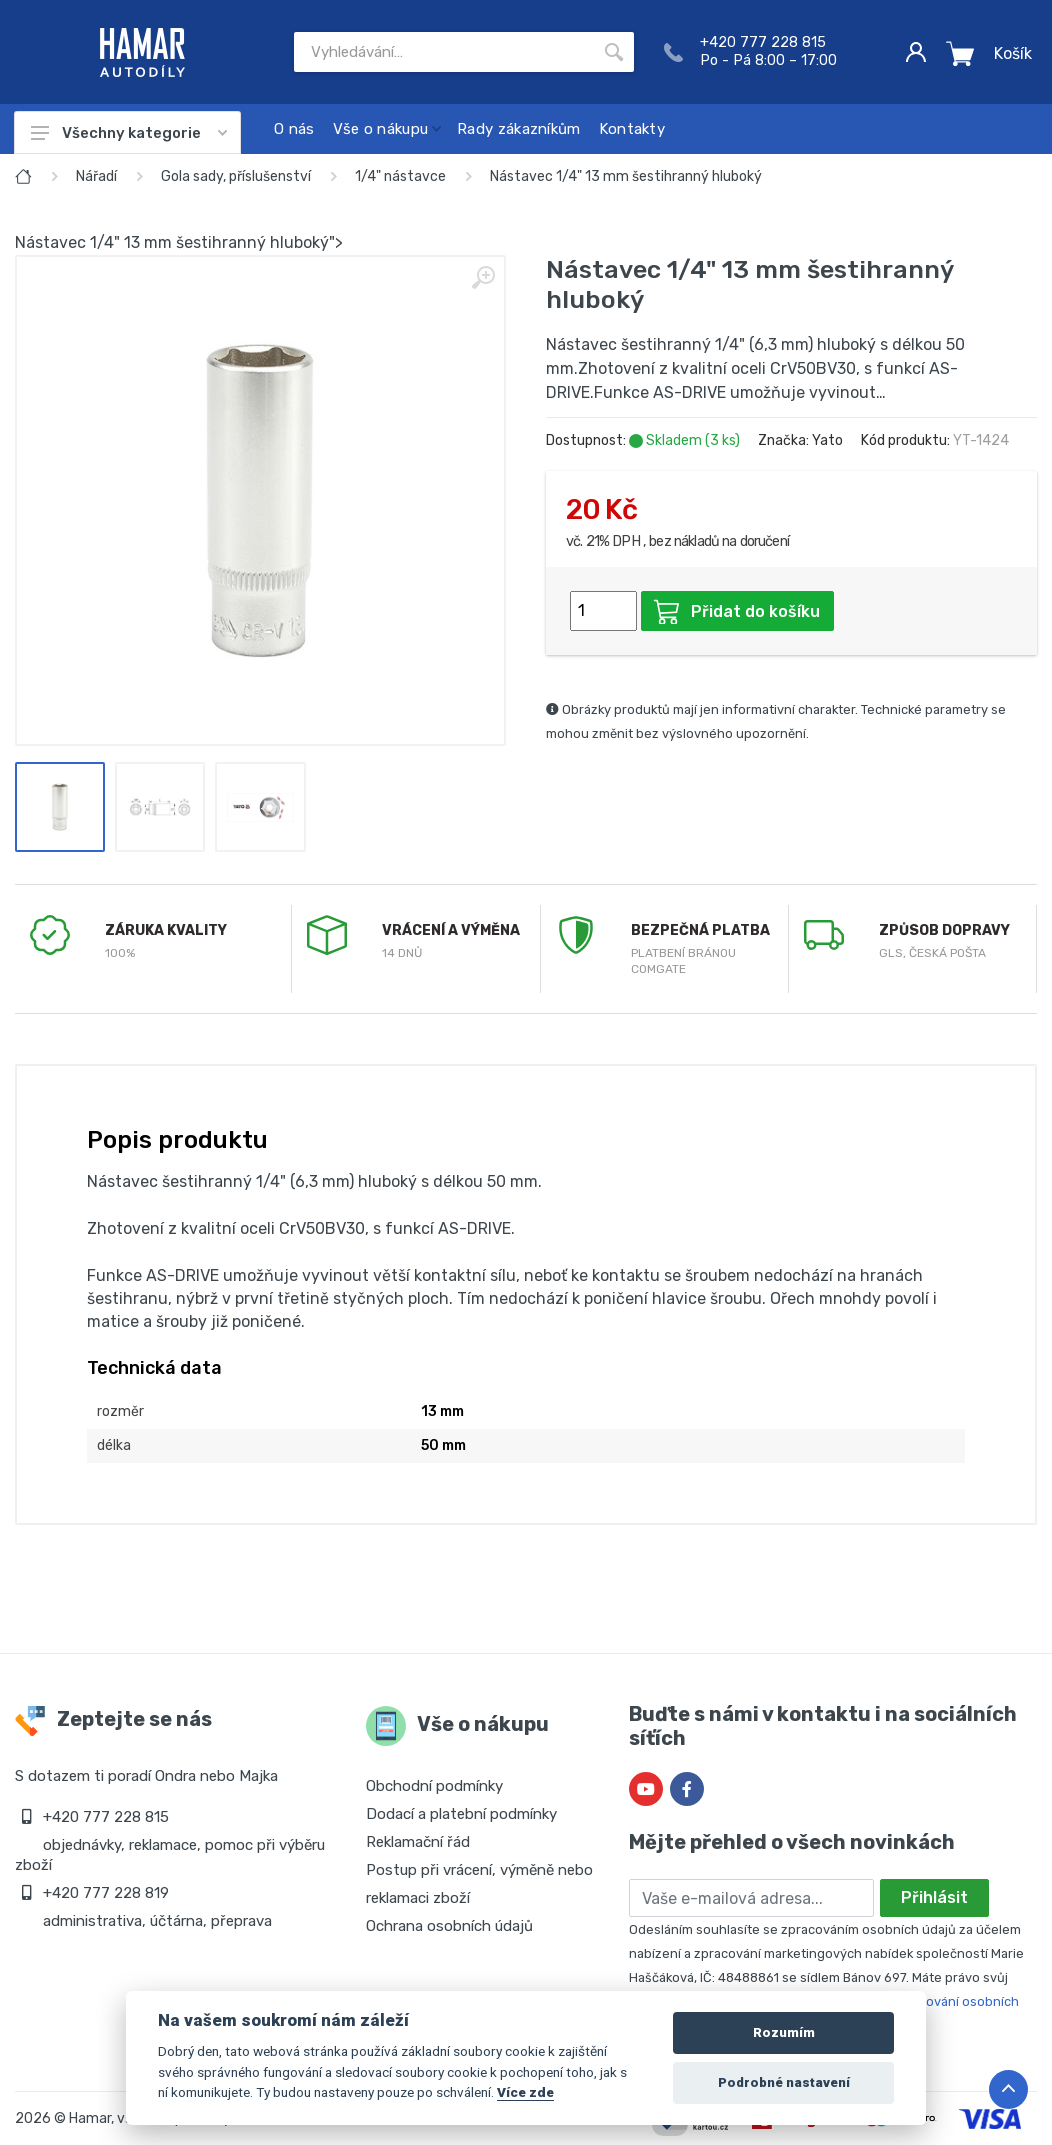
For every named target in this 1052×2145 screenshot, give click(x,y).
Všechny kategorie (129, 133)
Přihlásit (934, 1897)
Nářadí (96, 176)
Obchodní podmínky (434, 1786)
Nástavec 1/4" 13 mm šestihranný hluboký (626, 176)
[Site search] (444, 52)
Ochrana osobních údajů (449, 1926)
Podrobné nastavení (784, 2082)
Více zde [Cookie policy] (525, 2092)
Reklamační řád (418, 1842)
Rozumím (784, 2032)
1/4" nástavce (400, 176)
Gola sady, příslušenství (236, 176)
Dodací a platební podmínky (461, 1814)
